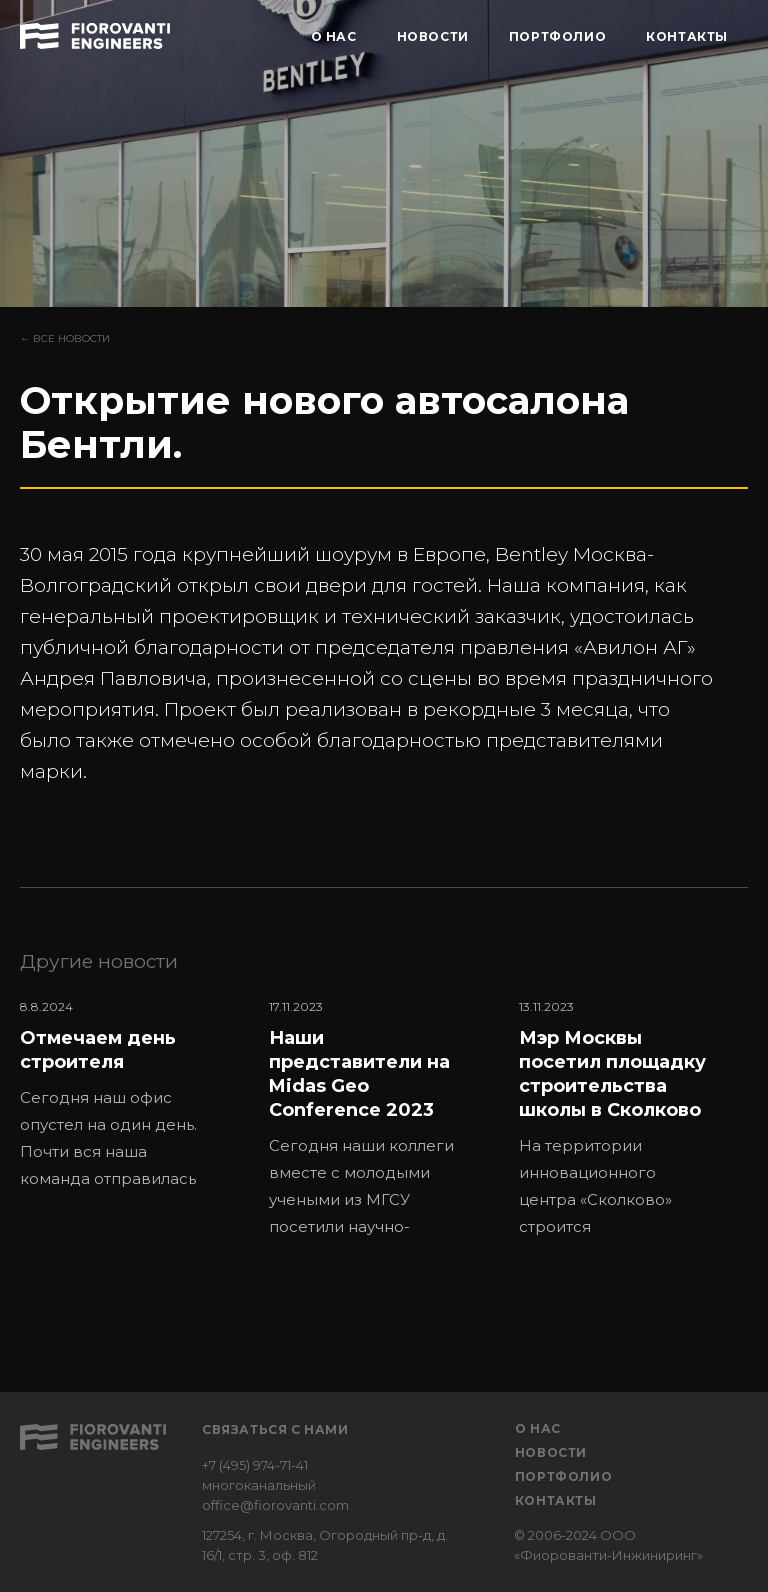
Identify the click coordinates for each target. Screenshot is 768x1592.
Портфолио (563, 1476)
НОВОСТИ (433, 36)
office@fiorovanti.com (275, 1505)
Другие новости (99, 961)
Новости (551, 1452)
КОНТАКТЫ (687, 36)
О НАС (334, 36)
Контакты (556, 1500)
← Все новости (65, 338)
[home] (95, 33)
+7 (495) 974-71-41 (255, 1465)
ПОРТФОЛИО (557, 36)
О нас (538, 1428)
